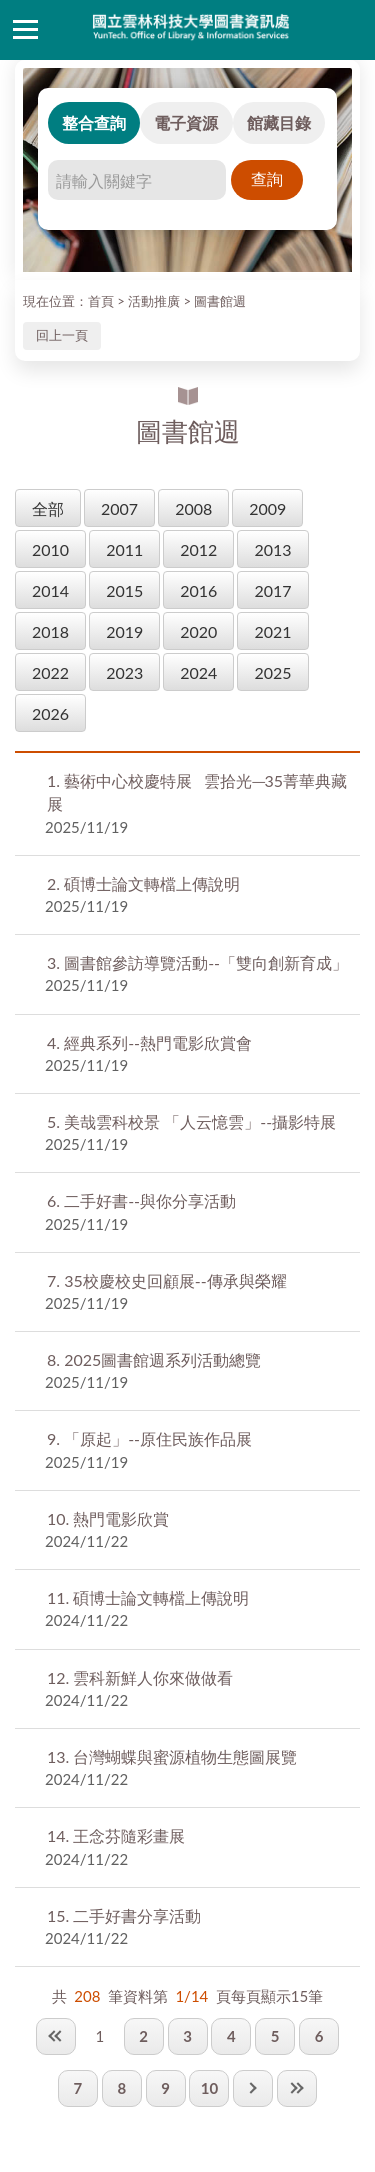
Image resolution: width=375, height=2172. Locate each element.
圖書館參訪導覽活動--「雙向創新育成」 (199, 962)
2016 (198, 590)
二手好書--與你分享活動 (141, 1200)
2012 (198, 549)
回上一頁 (62, 335)
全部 (48, 508)
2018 (50, 631)
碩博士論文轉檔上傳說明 (143, 883)
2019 (124, 631)
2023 (124, 672)
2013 (272, 549)
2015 (124, 590)
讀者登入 (350, 30)
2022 (50, 672)
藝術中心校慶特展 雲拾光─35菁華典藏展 (197, 792)
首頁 (101, 301)
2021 (272, 631)
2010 (50, 549)
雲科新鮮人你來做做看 (140, 1677)
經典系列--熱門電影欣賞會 (149, 1042)
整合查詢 (94, 122)
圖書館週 (220, 301)
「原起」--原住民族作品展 (149, 1438)
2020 (198, 631)
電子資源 (186, 122)
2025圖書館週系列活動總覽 (154, 1359)
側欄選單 (25, 29)
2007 (119, 508)
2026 (50, 713)
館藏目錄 (279, 122)
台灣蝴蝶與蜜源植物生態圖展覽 (172, 1756)
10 (209, 2088)
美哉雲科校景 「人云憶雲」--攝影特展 (191, 1121)
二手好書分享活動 (124, 1915)
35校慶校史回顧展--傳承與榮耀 (167, 1280)
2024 (198, 672)
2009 (267, 508)
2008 (193, 508)
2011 (124, 549)
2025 (272, 672)
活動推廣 (154, 301)
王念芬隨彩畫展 (116, 1835)
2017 (272, 590)
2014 (50, 590)
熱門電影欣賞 (108, 1518)
